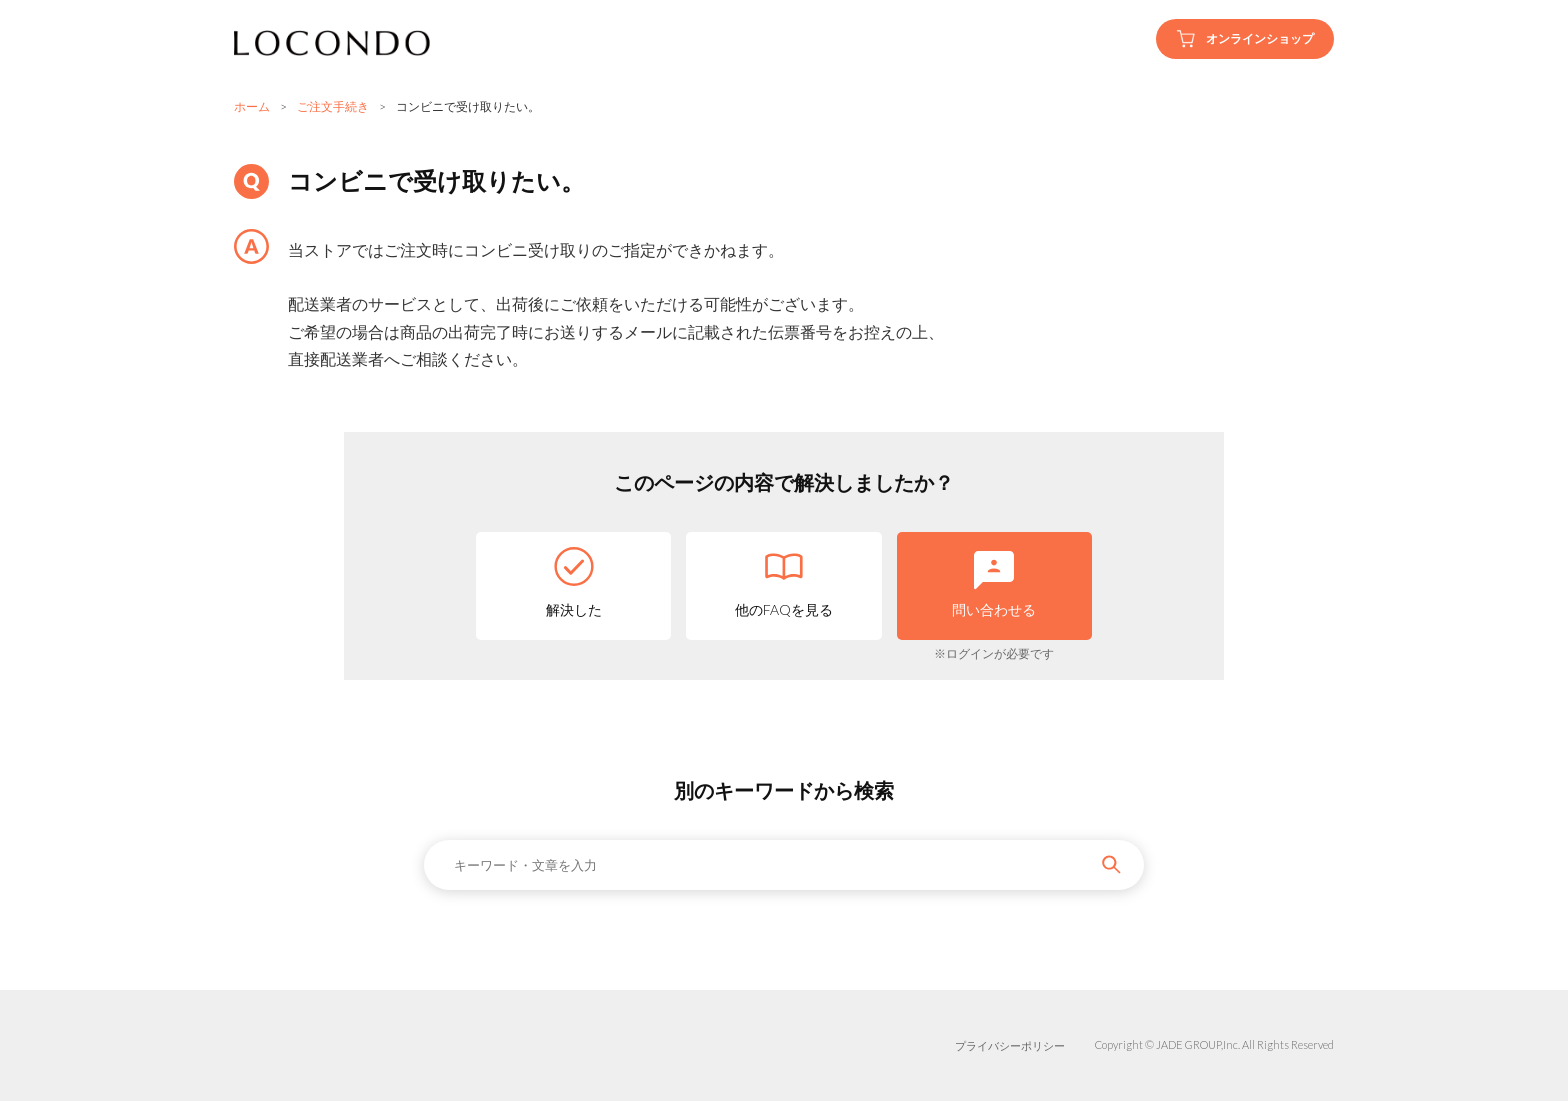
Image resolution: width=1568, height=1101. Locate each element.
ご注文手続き (333, 106)
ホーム (252, 106)
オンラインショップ (1245, 39)
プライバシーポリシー (1010, 1045)
